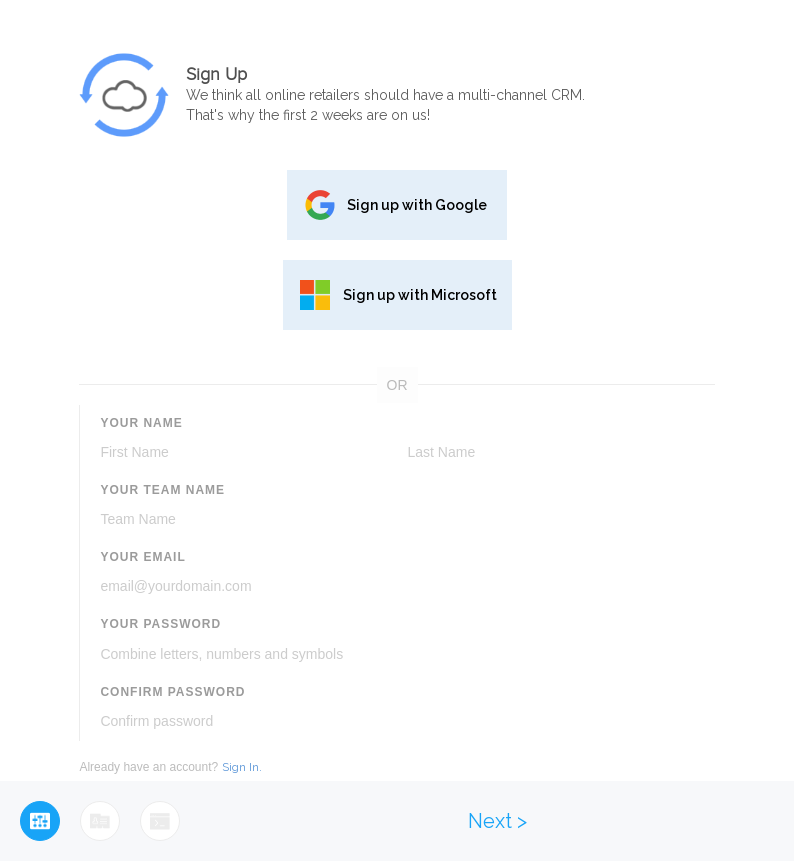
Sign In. (242, 767)
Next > (497, 821)
